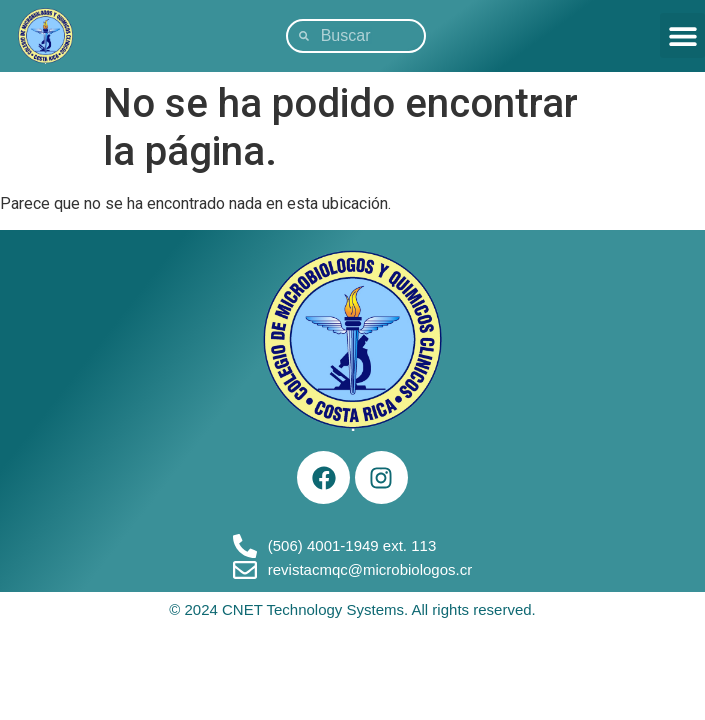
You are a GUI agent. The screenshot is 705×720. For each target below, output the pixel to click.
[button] (682, 35)
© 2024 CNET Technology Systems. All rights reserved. (352, 609)
